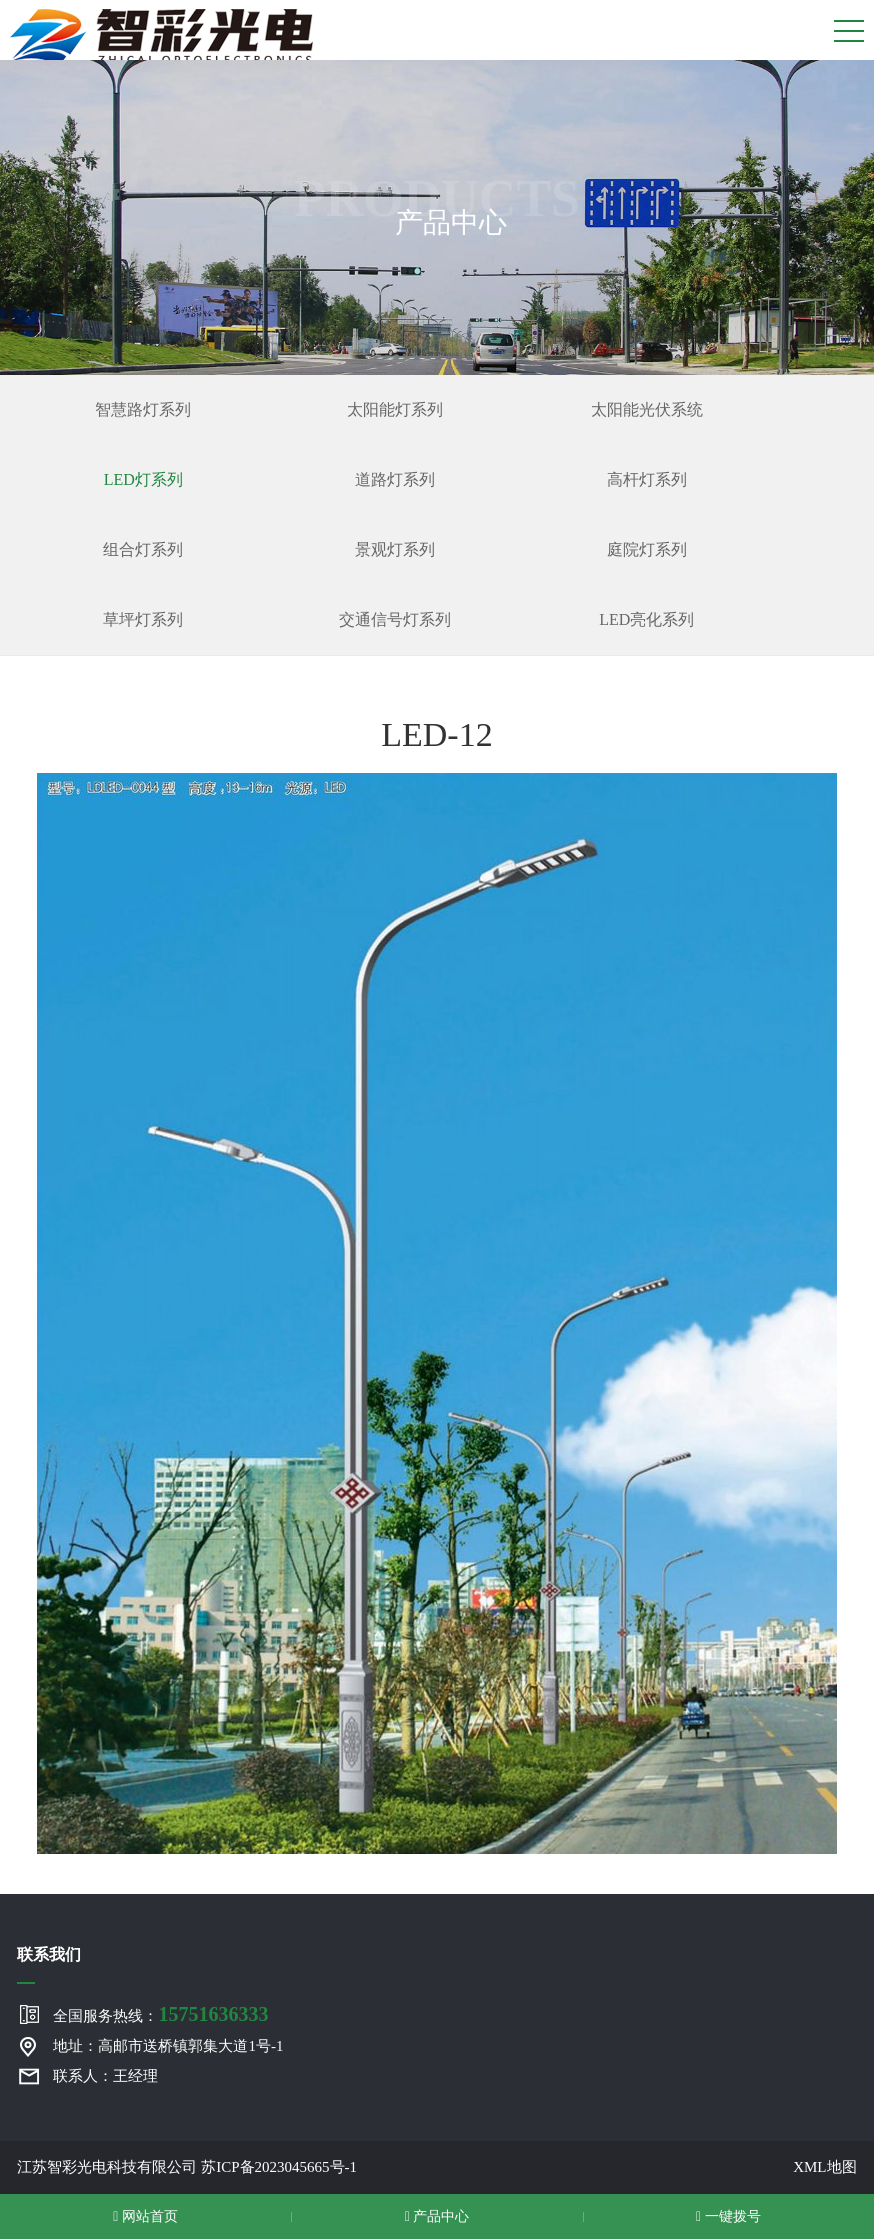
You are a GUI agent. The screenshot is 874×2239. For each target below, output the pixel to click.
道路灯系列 (395, 479)
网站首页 (145, 2216)
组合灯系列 (143, 549)
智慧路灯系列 (143, 409)
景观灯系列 (395, 549)
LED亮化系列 (646, 619)
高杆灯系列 (647, 479)
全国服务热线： (160, 2014)
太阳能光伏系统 (647, 409)
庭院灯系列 (647, 549)
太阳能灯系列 (395, 409)
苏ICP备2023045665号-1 (279, 2167)
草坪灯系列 (143, 619)
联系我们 (49, 1954)
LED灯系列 (143, 479)
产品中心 (437, 2216)
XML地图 (824, 2167)
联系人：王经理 (105, 2076)
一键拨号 (728, 2216)
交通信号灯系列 (395, 619)
